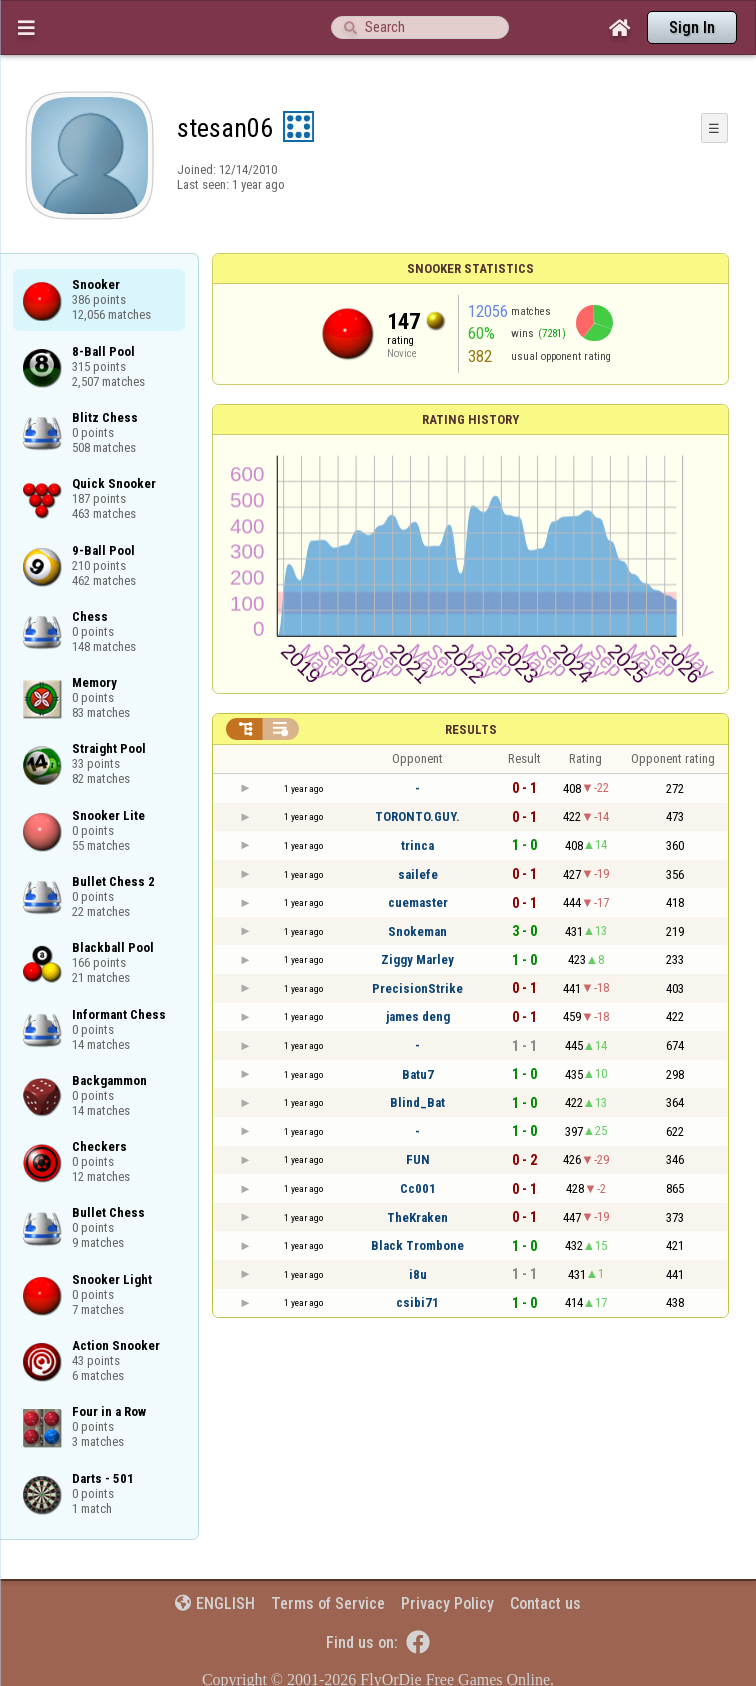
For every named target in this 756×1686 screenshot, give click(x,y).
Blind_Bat (417, 1102)
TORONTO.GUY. (417, 816)
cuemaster (418, 902)
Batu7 (418, 1074)
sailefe (418, 874)
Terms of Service (328, 1603)
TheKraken (417, 1217)
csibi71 (417, 1302)
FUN (418, 1159)
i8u (418, 1274)
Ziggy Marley (417, 959)
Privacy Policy (447, 1603)
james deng (418, 1016)
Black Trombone (417, 1245)
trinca (417, 845)
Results (471, 729)
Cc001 (418, 1188)
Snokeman (417, 931)
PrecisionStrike (417, 988)
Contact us (545, 1603)
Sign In (692, 27)
